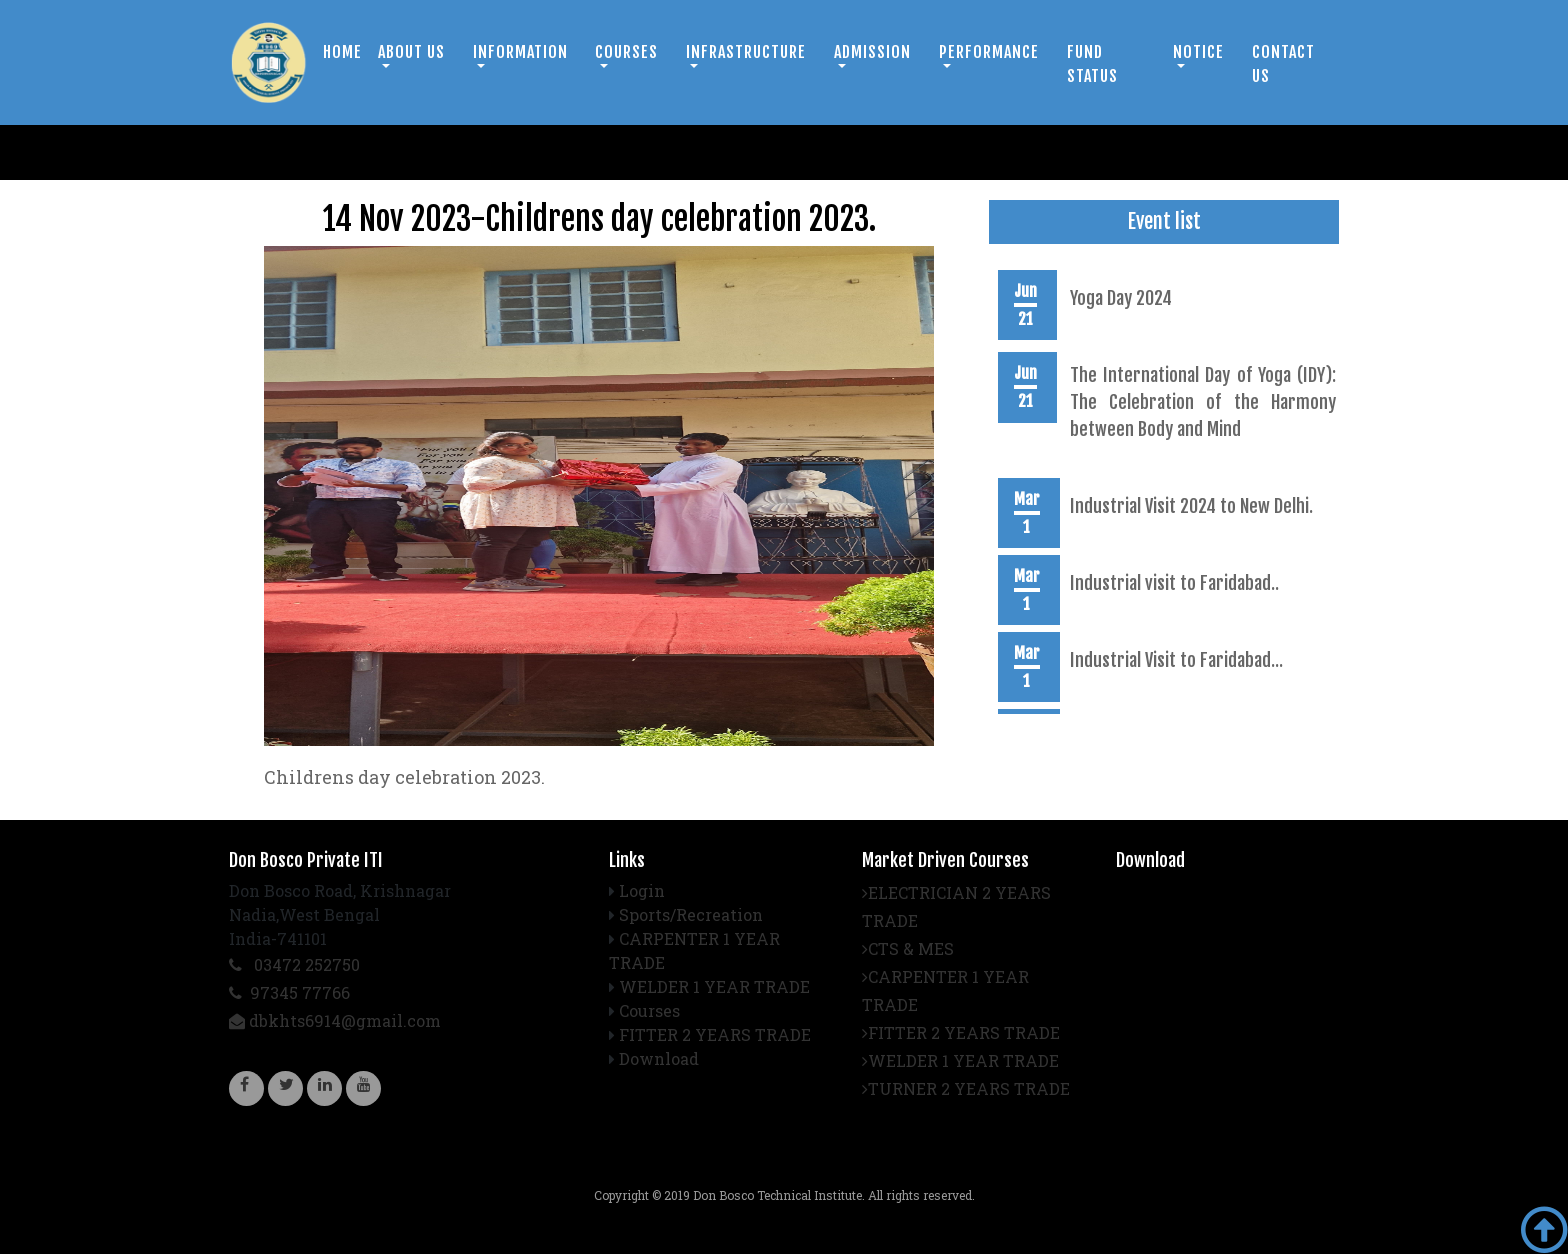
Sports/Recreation (691, 914)
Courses (649, 1010)
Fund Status (1092, 64)
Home (342, 52)
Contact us (1283, 64)
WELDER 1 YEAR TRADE (714, 986)
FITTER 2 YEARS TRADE (715, 1034)
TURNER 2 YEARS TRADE (966, 1088)
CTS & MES (908, 948)
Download (659, 1058)
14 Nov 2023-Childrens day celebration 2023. (599, 219)
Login (642, 890)
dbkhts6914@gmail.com (335, 1020)
